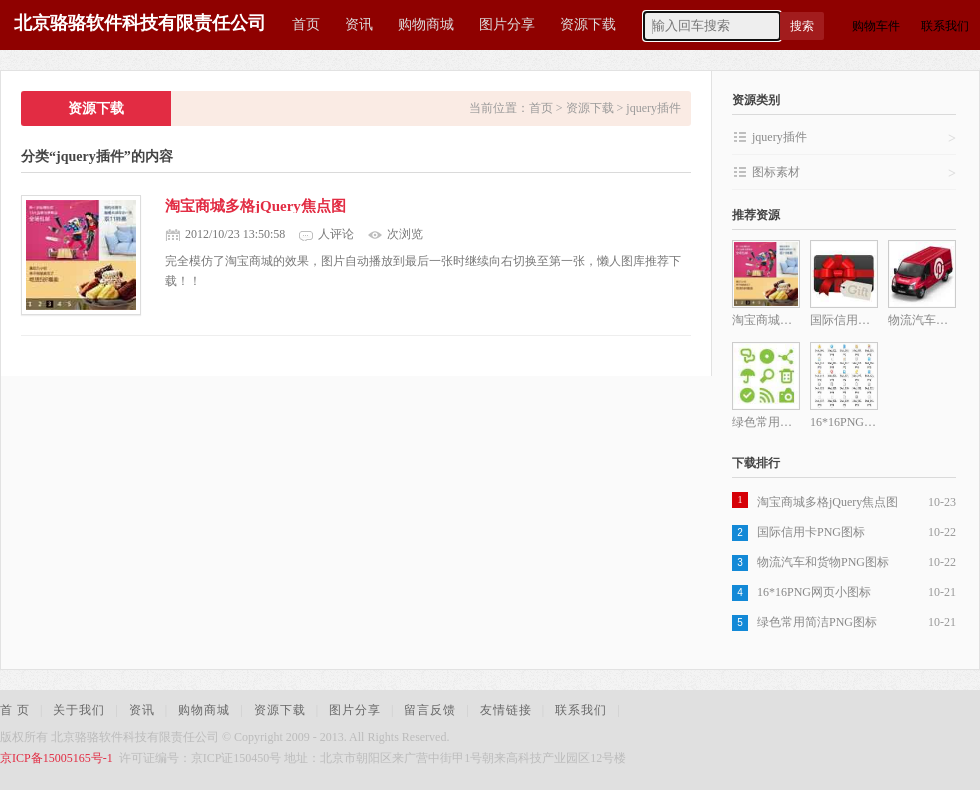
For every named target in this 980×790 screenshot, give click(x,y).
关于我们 (79, 710)
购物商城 (426, 24)
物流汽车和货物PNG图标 (823, 562)
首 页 (15, 710)
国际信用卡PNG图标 (811, 532)
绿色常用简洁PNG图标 (817, 622)
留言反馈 (430, 710)
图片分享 (507, 24)
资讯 (359, 24)
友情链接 (506, 710)
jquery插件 (653, 108)
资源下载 (588, 24)
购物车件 (876, 26)
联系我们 (945, 26)
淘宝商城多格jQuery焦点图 (255, 206)
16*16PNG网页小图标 (814, 592)
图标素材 (854, 173)
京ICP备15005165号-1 (56, 758)
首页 (306, 24)
